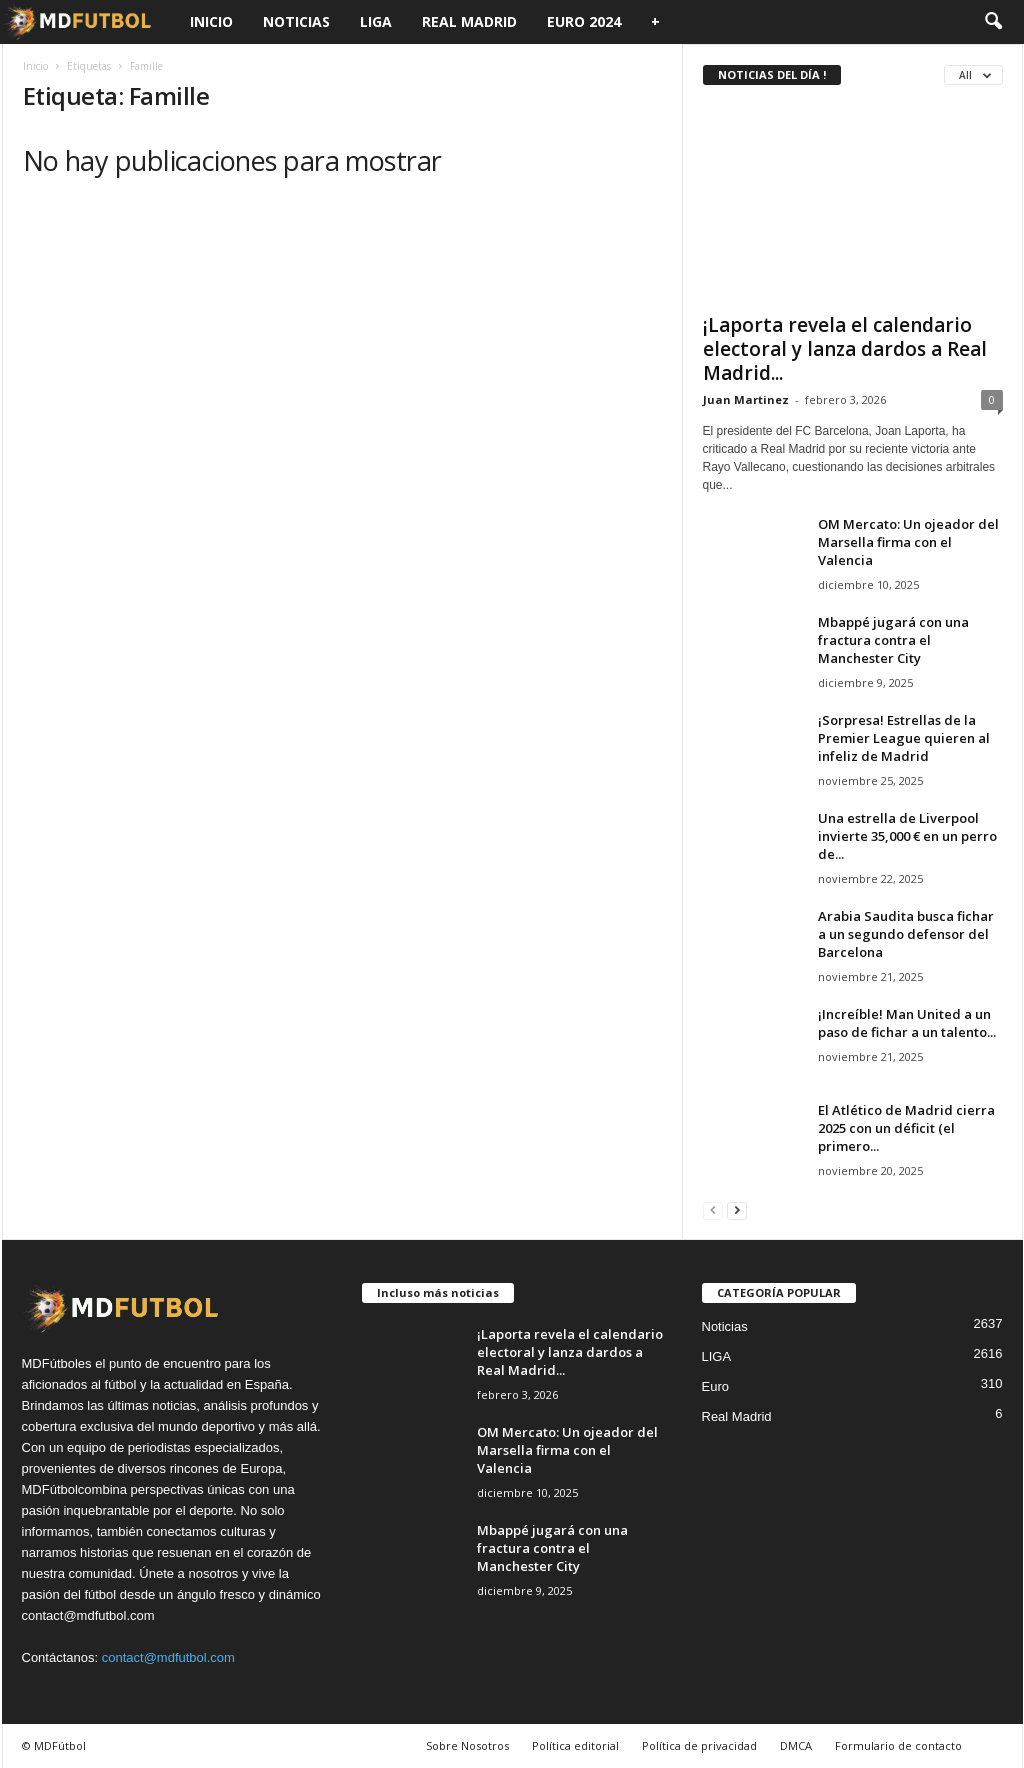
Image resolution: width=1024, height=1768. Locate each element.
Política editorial (575, 1745)
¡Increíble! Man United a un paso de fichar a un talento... (907, 1023)
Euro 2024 (584, 21)
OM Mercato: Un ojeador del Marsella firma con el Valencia (908, 542)
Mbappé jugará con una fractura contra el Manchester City (893, 640)
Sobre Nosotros (467, 1745)
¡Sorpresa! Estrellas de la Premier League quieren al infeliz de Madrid (904, 738)
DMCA (796, 1745)
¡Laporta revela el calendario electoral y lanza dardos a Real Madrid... (845, 349)
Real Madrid (469, 21)
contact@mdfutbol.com (168, 1657)
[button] (993, 22)
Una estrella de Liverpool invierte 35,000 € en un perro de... (907, 836)
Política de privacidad (699, 1745)
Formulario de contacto (898, 1745)
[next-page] (737, 1209)
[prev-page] (713, 1209)
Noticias (296, 21)
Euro (715, 1386)
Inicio (211, 21)
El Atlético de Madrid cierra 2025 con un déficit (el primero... (906, 1128)
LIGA (376, 21)
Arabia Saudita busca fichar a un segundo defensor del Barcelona (906, 934)
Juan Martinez (746, 399)
